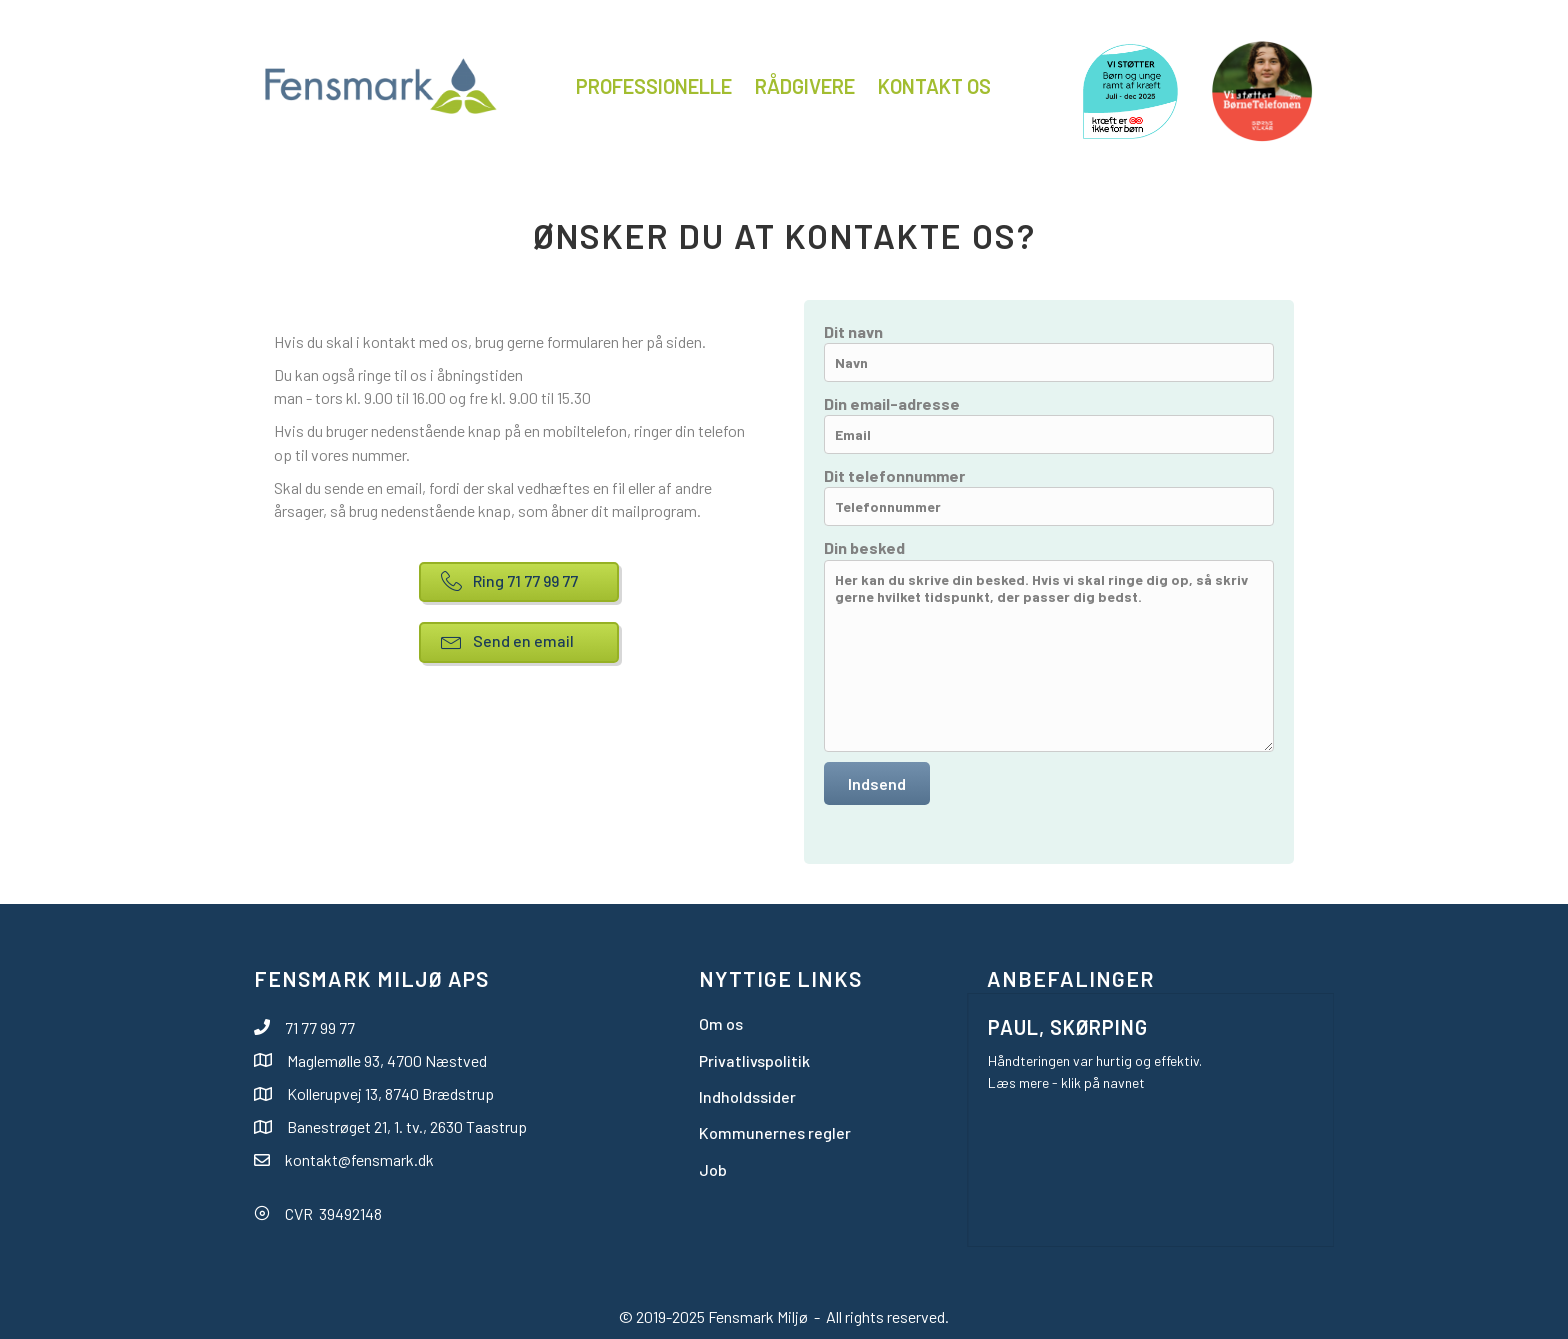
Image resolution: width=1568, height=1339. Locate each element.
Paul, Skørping (1068, 1027)
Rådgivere (805, 86)
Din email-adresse (1049, 424)
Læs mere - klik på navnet (1066, 1082)
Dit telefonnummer (1049, 496)
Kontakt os (934, 86)
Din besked (1049, 644)
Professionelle (654, 86)
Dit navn (1049, 352)
